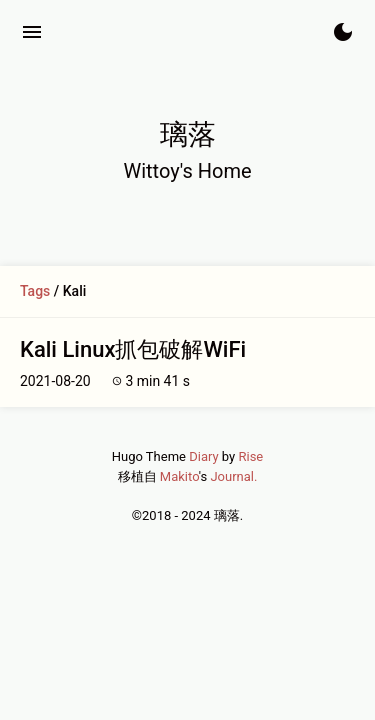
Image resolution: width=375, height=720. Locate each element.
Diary (203, 456)
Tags (35, 291)
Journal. (233, 476)
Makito (179, 476)
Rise (250, 456)
